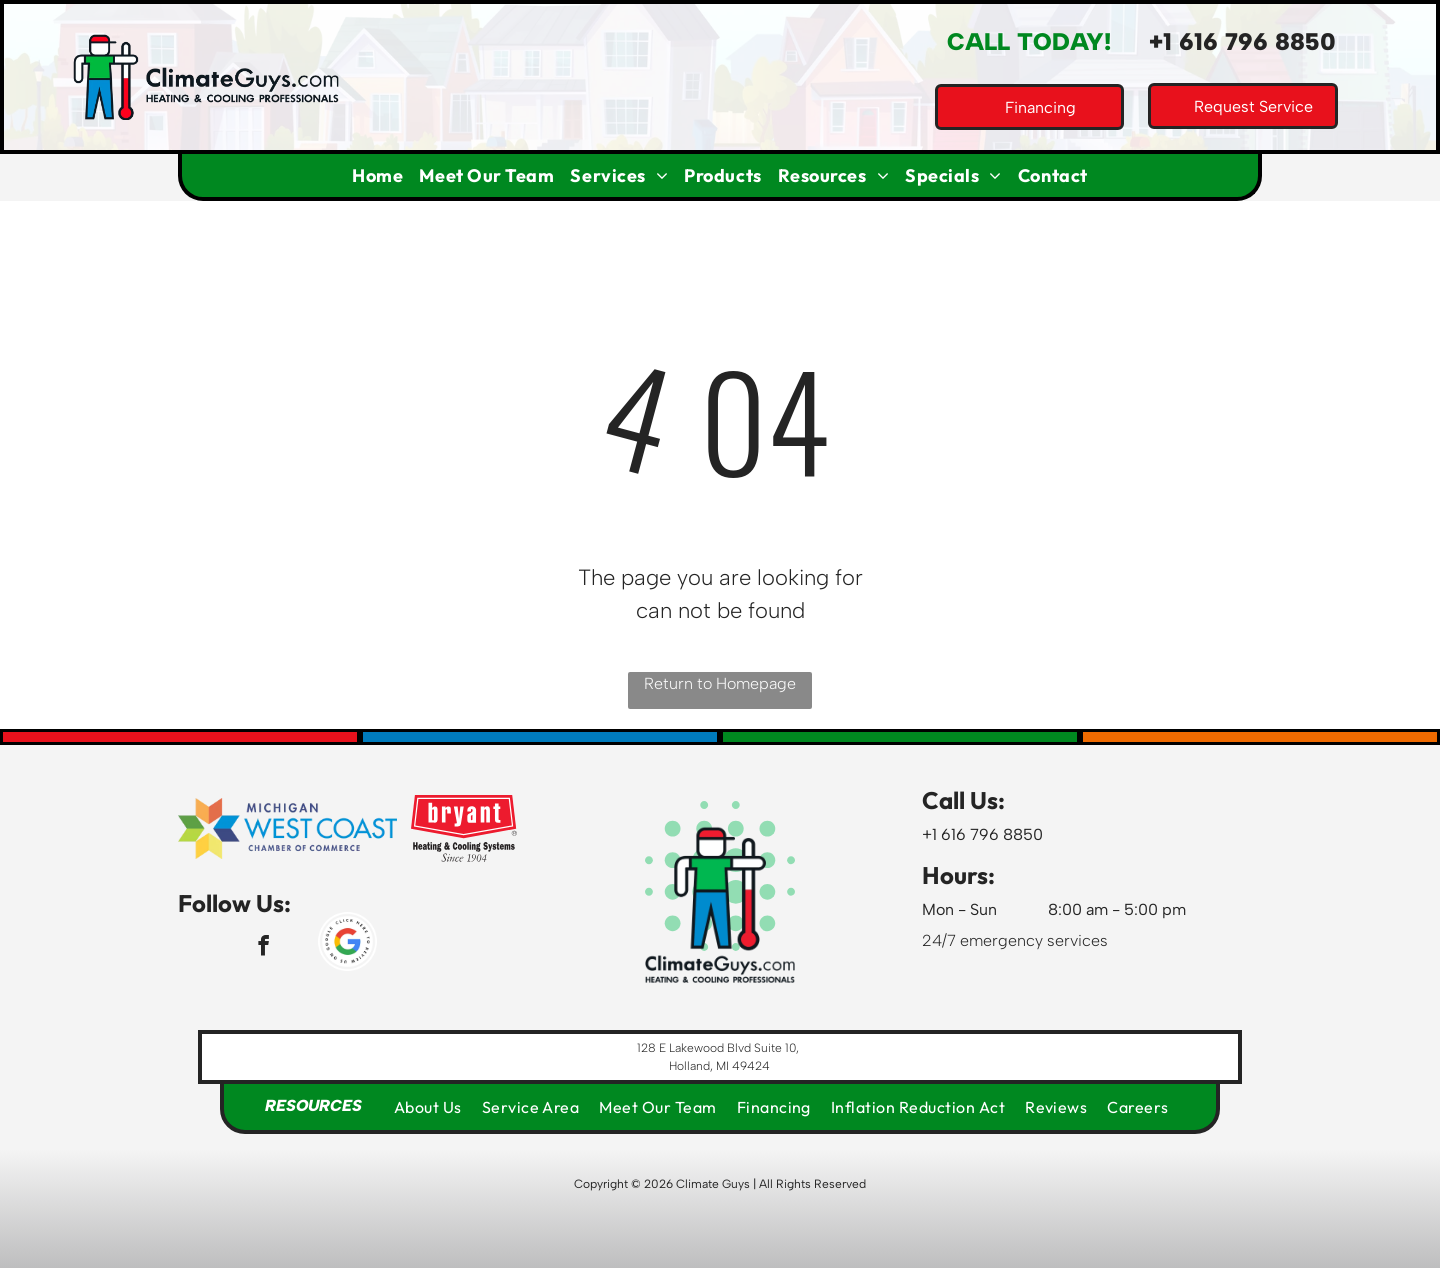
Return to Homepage (720, 683)
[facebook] (263, 948)
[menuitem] (377, 175)
